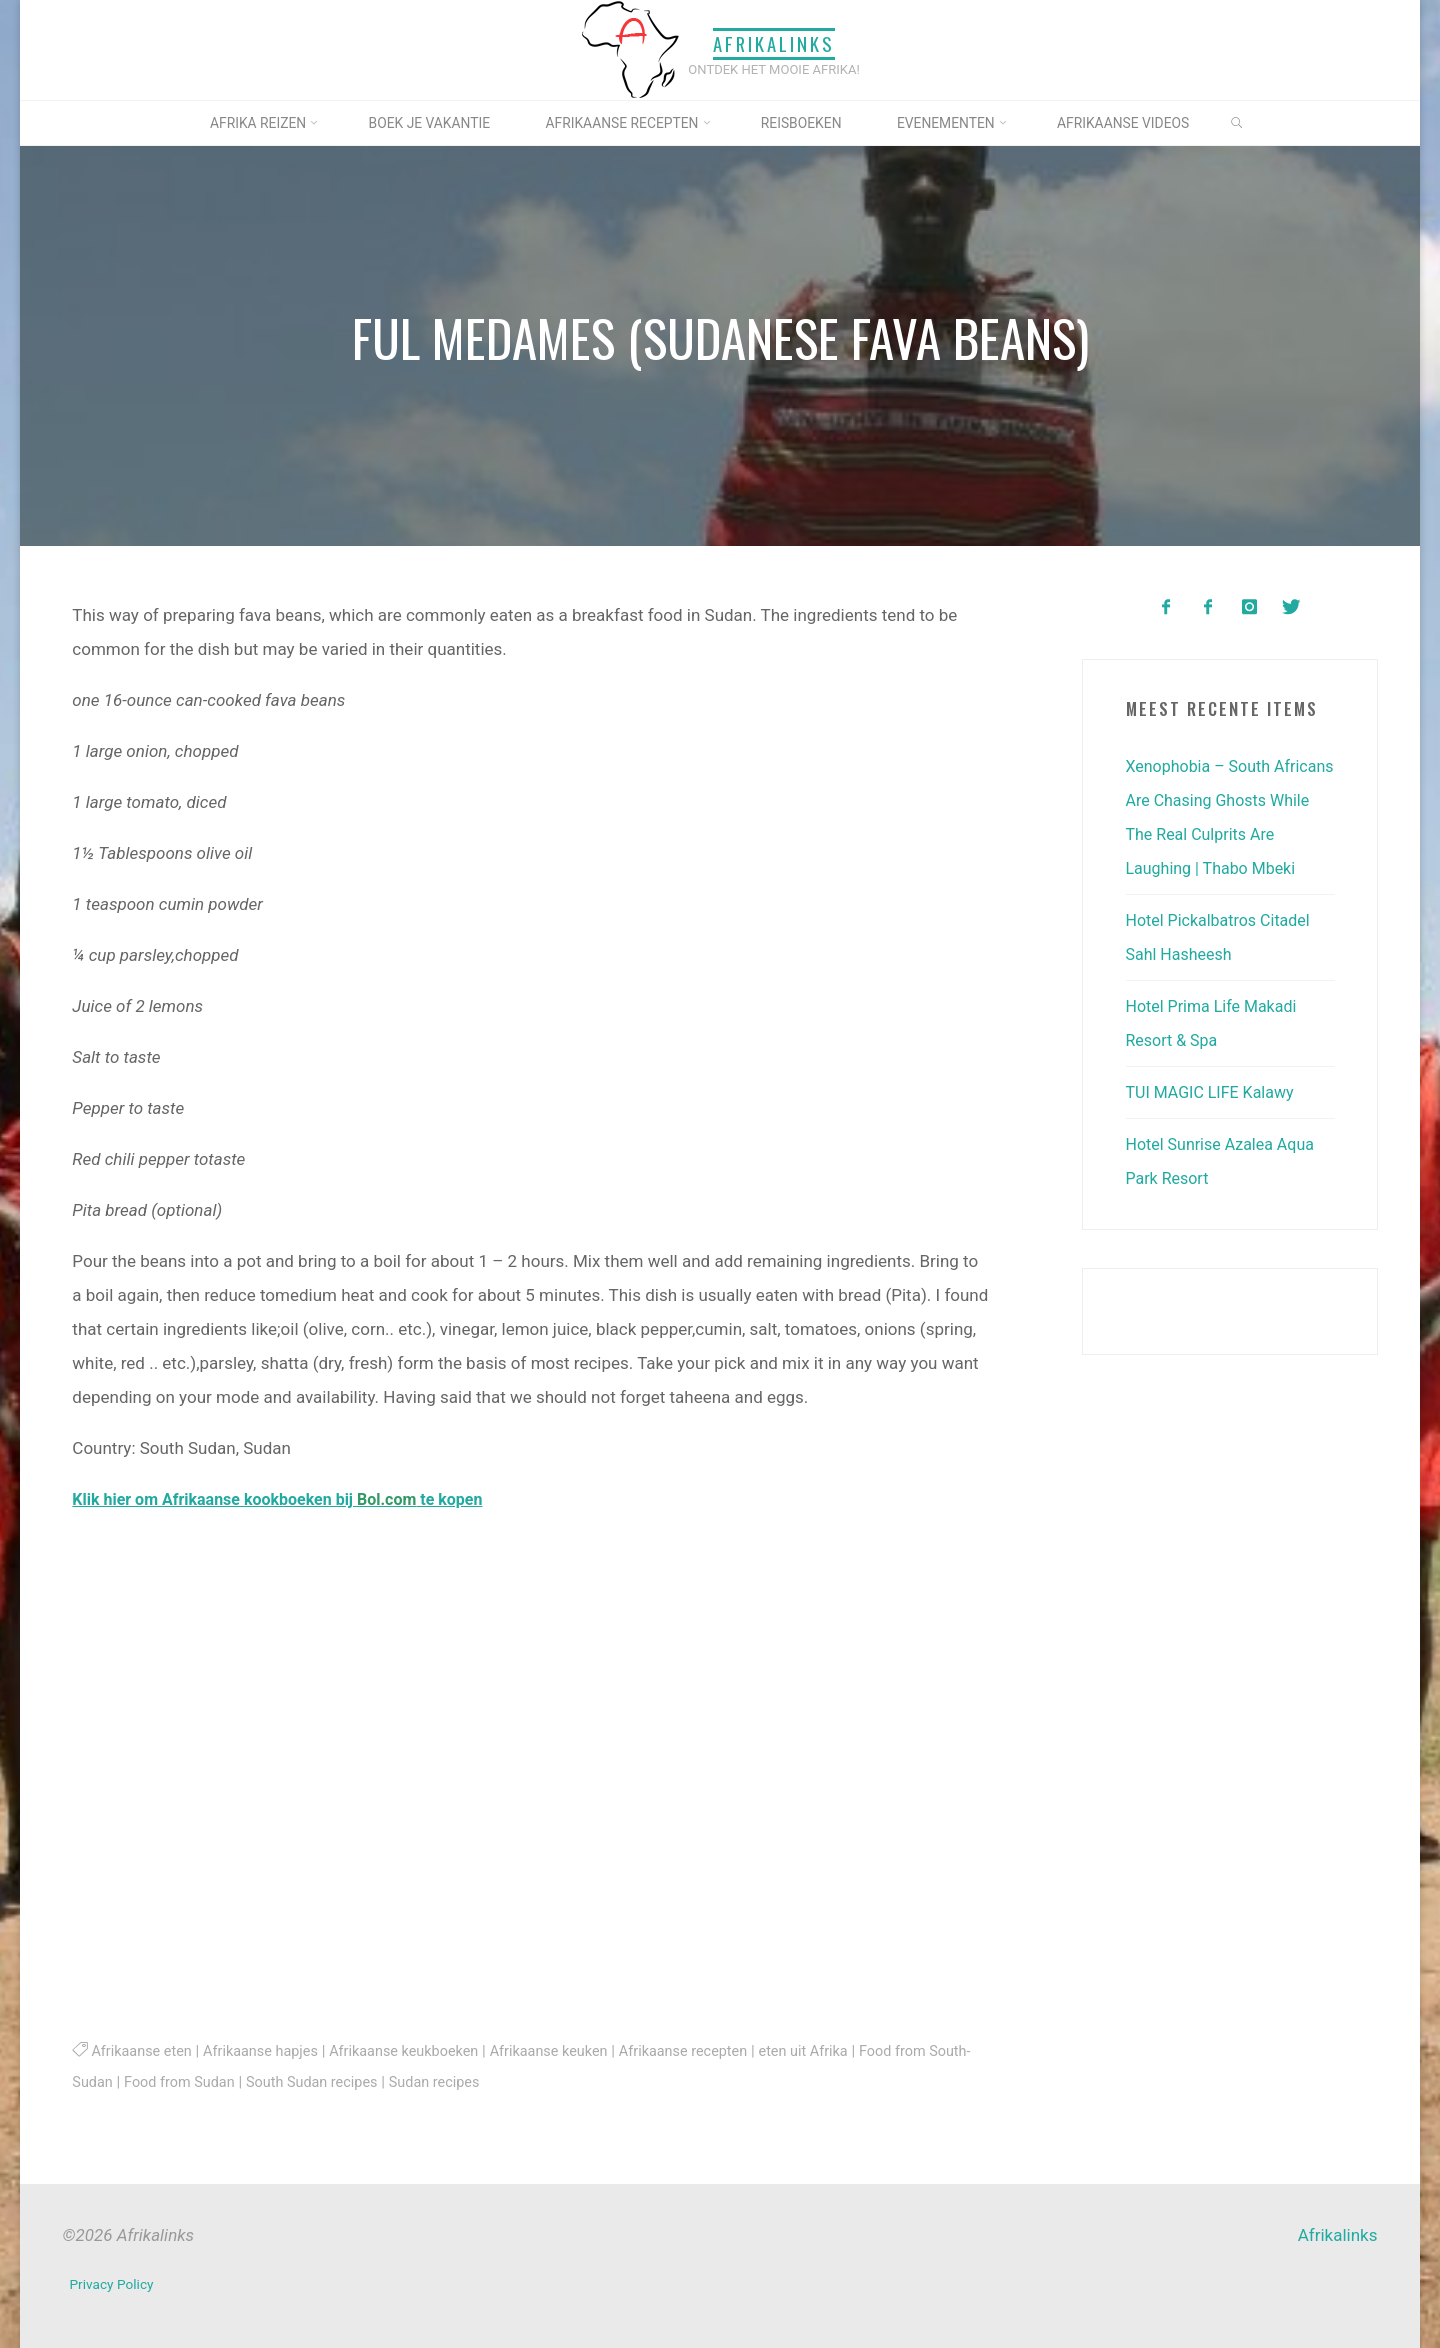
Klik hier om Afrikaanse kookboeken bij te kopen (290, 1499)
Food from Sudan (228, 2081)
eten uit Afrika (843, 2051)
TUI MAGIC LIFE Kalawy (1215, 1126)
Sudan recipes (498, 2081)
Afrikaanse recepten (716, 2051)
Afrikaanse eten (144, 2051)
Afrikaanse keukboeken (421, 2051)
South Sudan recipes (369, 2081)
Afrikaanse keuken (574, 2051)
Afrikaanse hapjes (270, 2051)
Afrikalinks (774, 43)
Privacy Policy (113, 2282)
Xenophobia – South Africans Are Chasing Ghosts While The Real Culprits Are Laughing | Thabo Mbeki (1211, 834)
